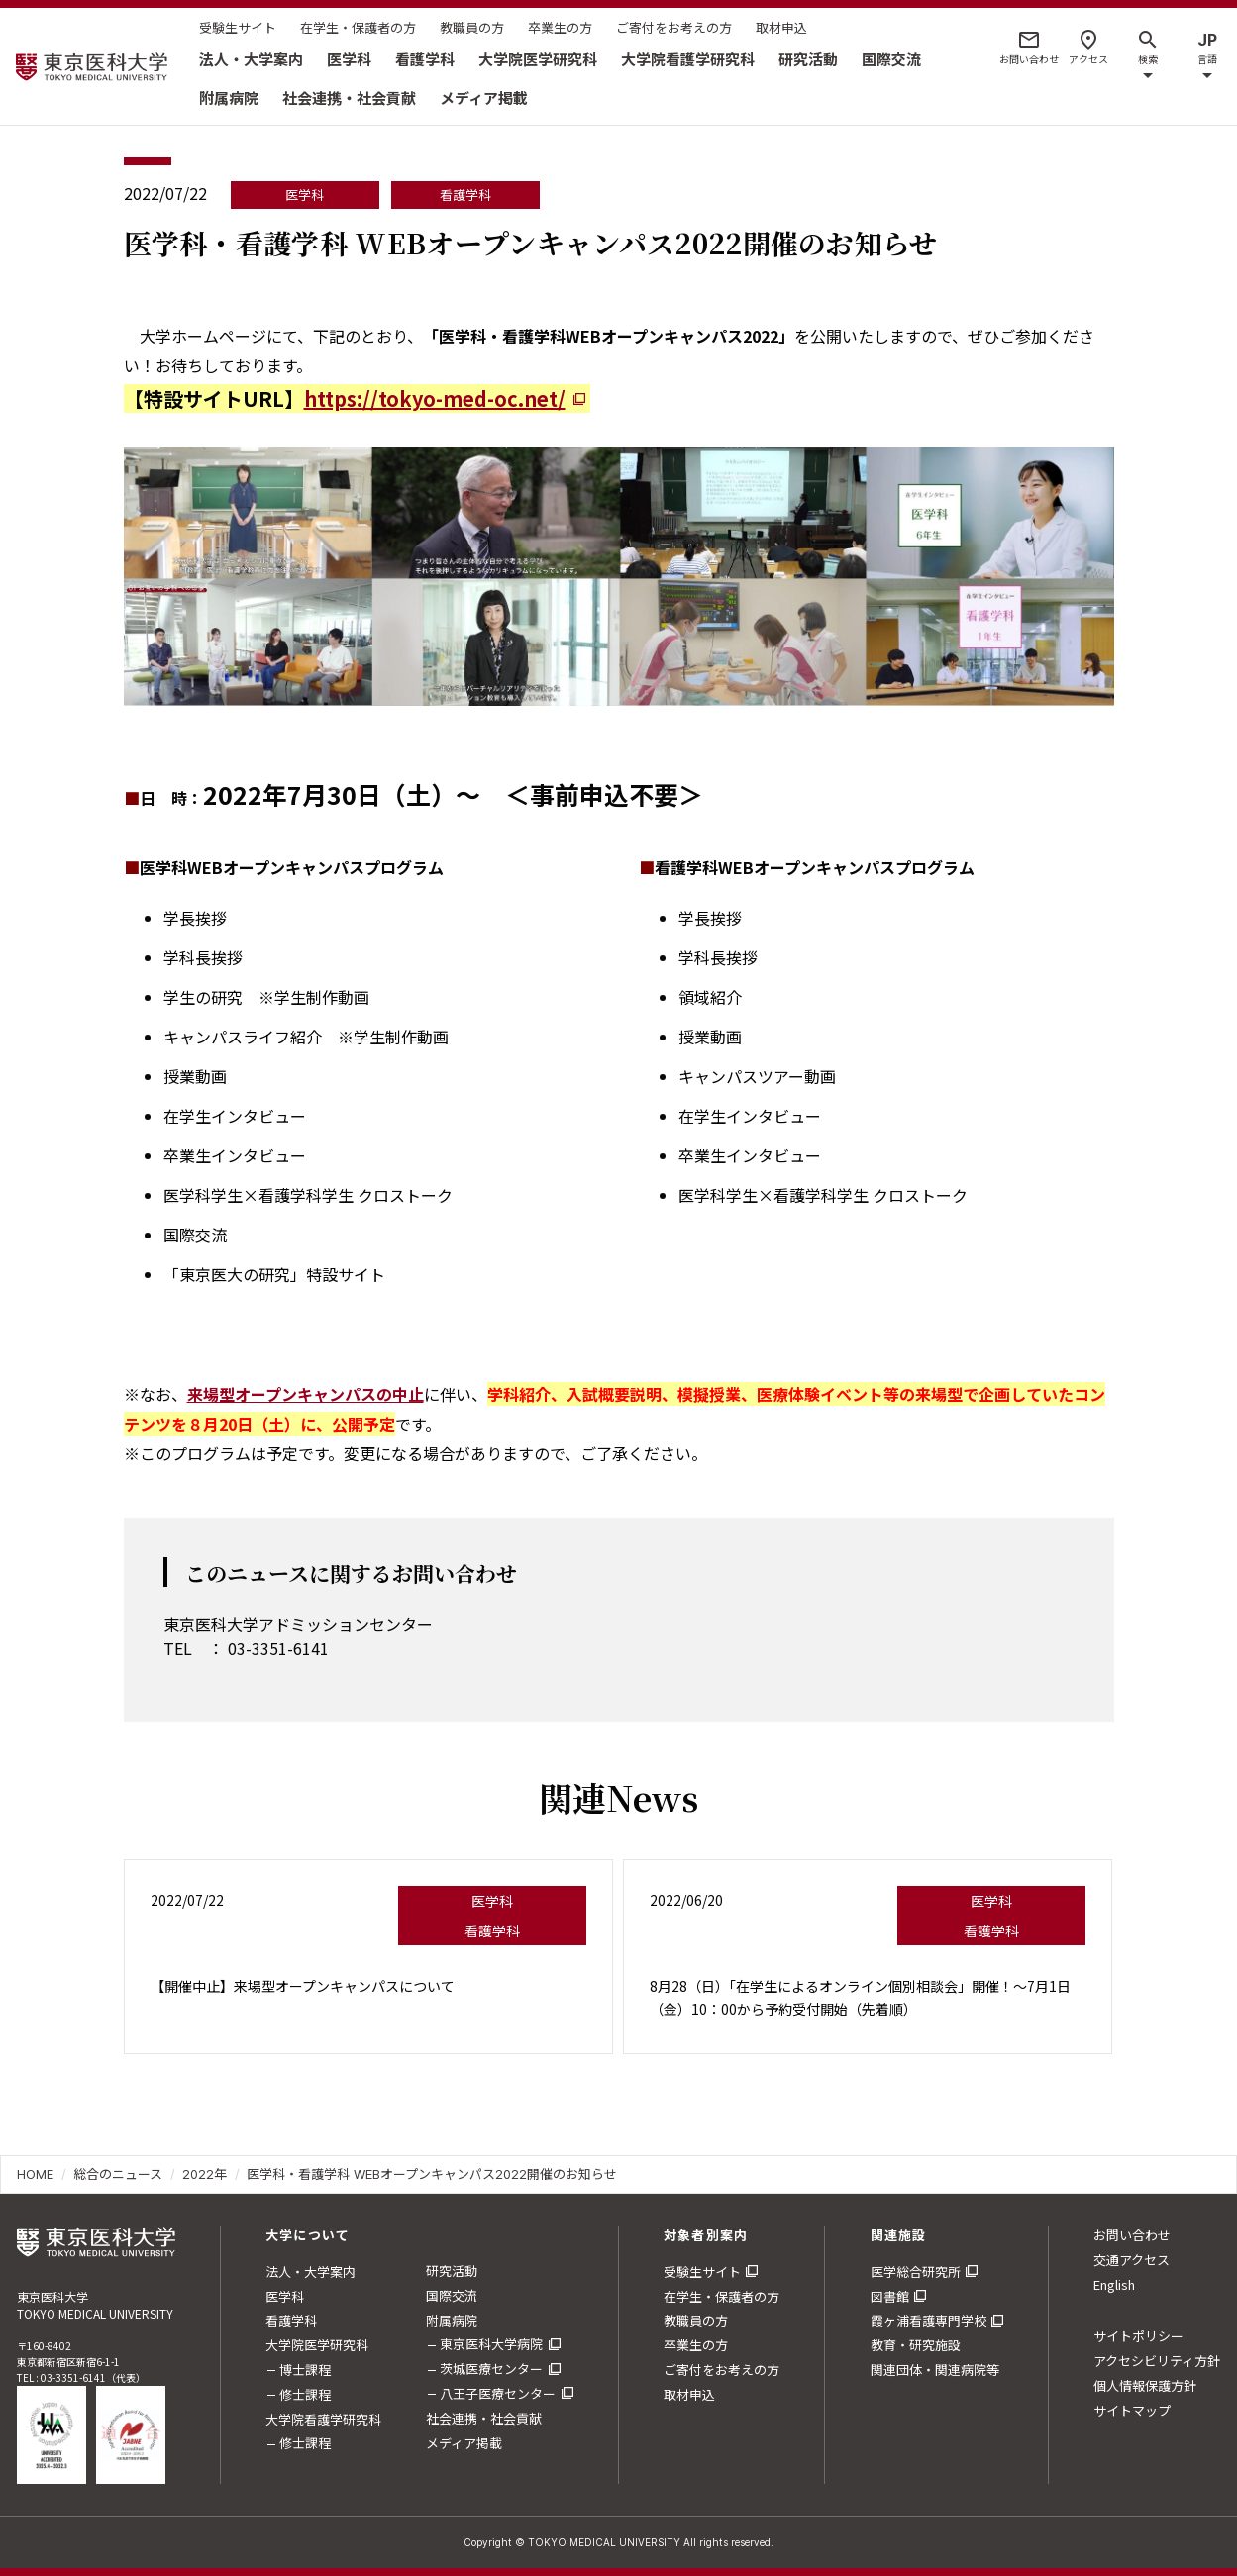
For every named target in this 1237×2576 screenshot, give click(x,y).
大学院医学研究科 (537, 59)
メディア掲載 (484, 97)
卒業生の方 (560, 28)
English (1114, 2284)
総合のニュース (117, 2174)
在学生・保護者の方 (358, 28)
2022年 (204, 2174)
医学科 (349, 59)
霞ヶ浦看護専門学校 (928, 2320)
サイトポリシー (1138, 2336)
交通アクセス (1131, 2259)
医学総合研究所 (916, 2271)
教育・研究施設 (916, 2344)
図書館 (890, 2296)
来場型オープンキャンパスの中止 (305, 1394)
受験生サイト (237, 28)
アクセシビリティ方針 (1156, 2360)
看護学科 (425, 59)
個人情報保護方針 (1144, 2385)
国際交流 (891, 59)
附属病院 (228, 97)
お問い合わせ (1132, 2235)
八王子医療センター (498, 2393)
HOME (35, 2174)
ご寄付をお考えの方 (674, 28)
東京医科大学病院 (491, 2343)
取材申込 (781, 28)
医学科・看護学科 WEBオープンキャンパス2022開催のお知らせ (432, 2174)
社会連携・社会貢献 (349, 97)
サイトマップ (1132, 2410)
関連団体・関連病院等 (935, 2369)
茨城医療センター (491, 2368)
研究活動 (808, 59)
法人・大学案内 (251, 59)
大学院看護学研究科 (688, 59)
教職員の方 (472, 28)
